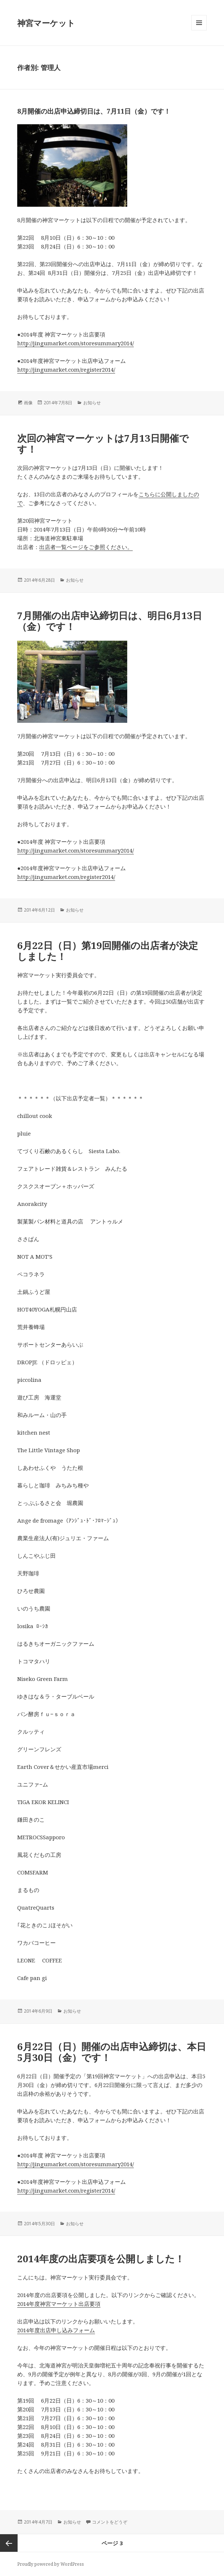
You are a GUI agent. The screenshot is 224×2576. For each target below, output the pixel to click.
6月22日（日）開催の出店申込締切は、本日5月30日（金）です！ (111, 2052)
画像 (28, 403)
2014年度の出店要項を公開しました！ (100, 2258)
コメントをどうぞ (109, 2522)
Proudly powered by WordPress (50, 2564)
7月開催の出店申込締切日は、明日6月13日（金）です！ (109, 621)
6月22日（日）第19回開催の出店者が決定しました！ (107, 951)
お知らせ (92, 403)
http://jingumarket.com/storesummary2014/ (75, 343)
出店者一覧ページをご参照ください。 (86, 547)
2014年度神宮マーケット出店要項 (58, 2303)
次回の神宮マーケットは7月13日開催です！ (103, 443)
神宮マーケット (46, 22)
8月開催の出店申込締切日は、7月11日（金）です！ (93, 111)
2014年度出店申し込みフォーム (56, 2330)
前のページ (9, 2543)
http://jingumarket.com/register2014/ (66, 369)
